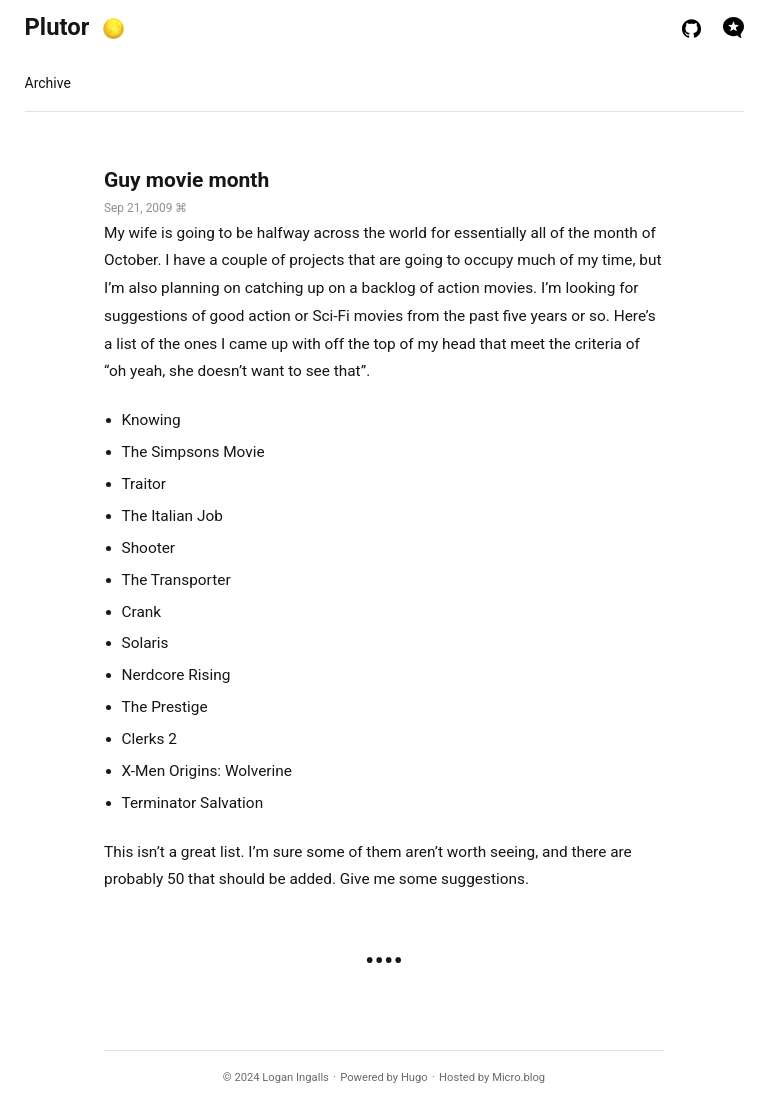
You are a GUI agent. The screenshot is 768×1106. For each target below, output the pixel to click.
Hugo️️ (414, 1077)
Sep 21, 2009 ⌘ (145, 208)
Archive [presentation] (48, 83)
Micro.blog (518, 1077)
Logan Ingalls (295, 1077)
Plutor (57, 27)
